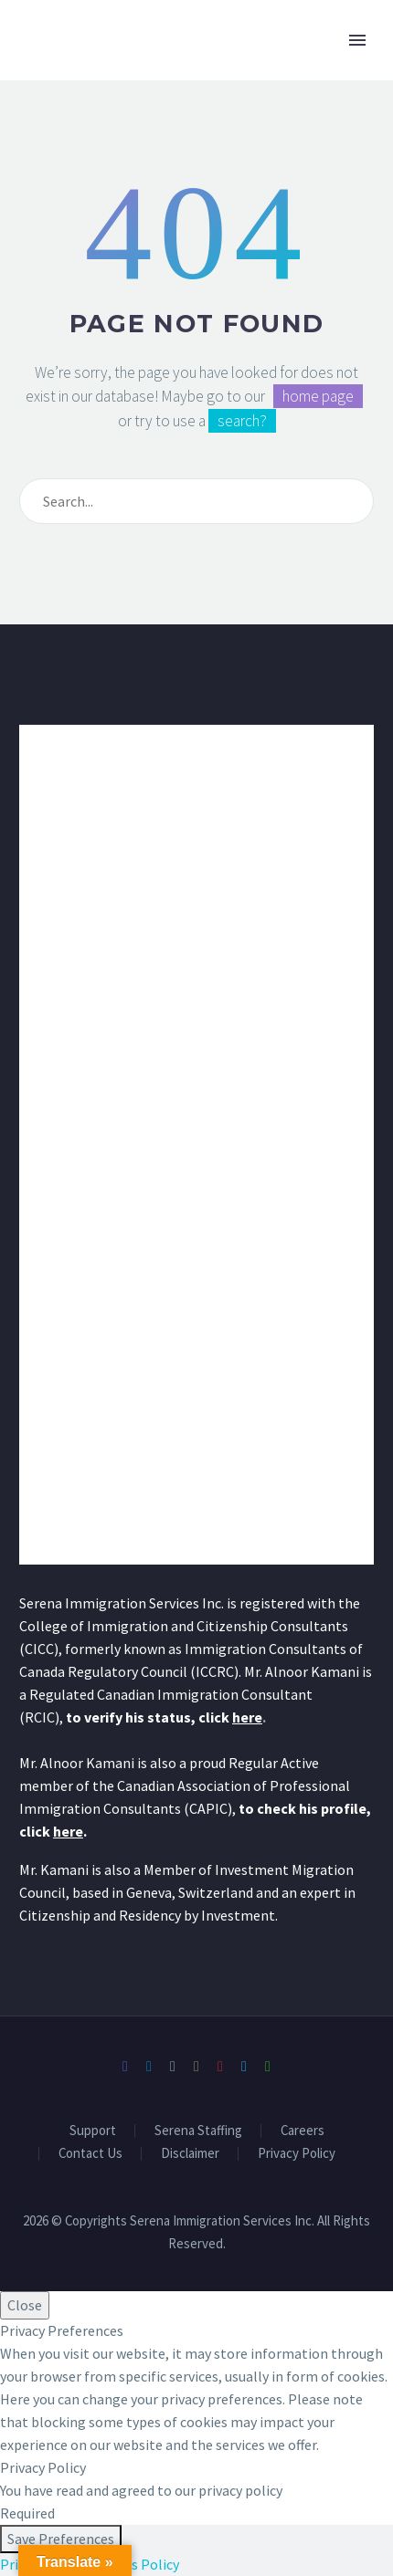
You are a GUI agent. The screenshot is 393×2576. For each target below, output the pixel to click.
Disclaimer (190, 2154)
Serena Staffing (198, 2131)
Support (92, 2131)
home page (318, 396)
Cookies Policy (134, 2564)
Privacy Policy (296, 2154)
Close (24, 2305)
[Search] (196, 501)
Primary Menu (357, 40)
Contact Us (90, 2154)
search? (242, 421)
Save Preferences (60, 2538)
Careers (302, 2131)
